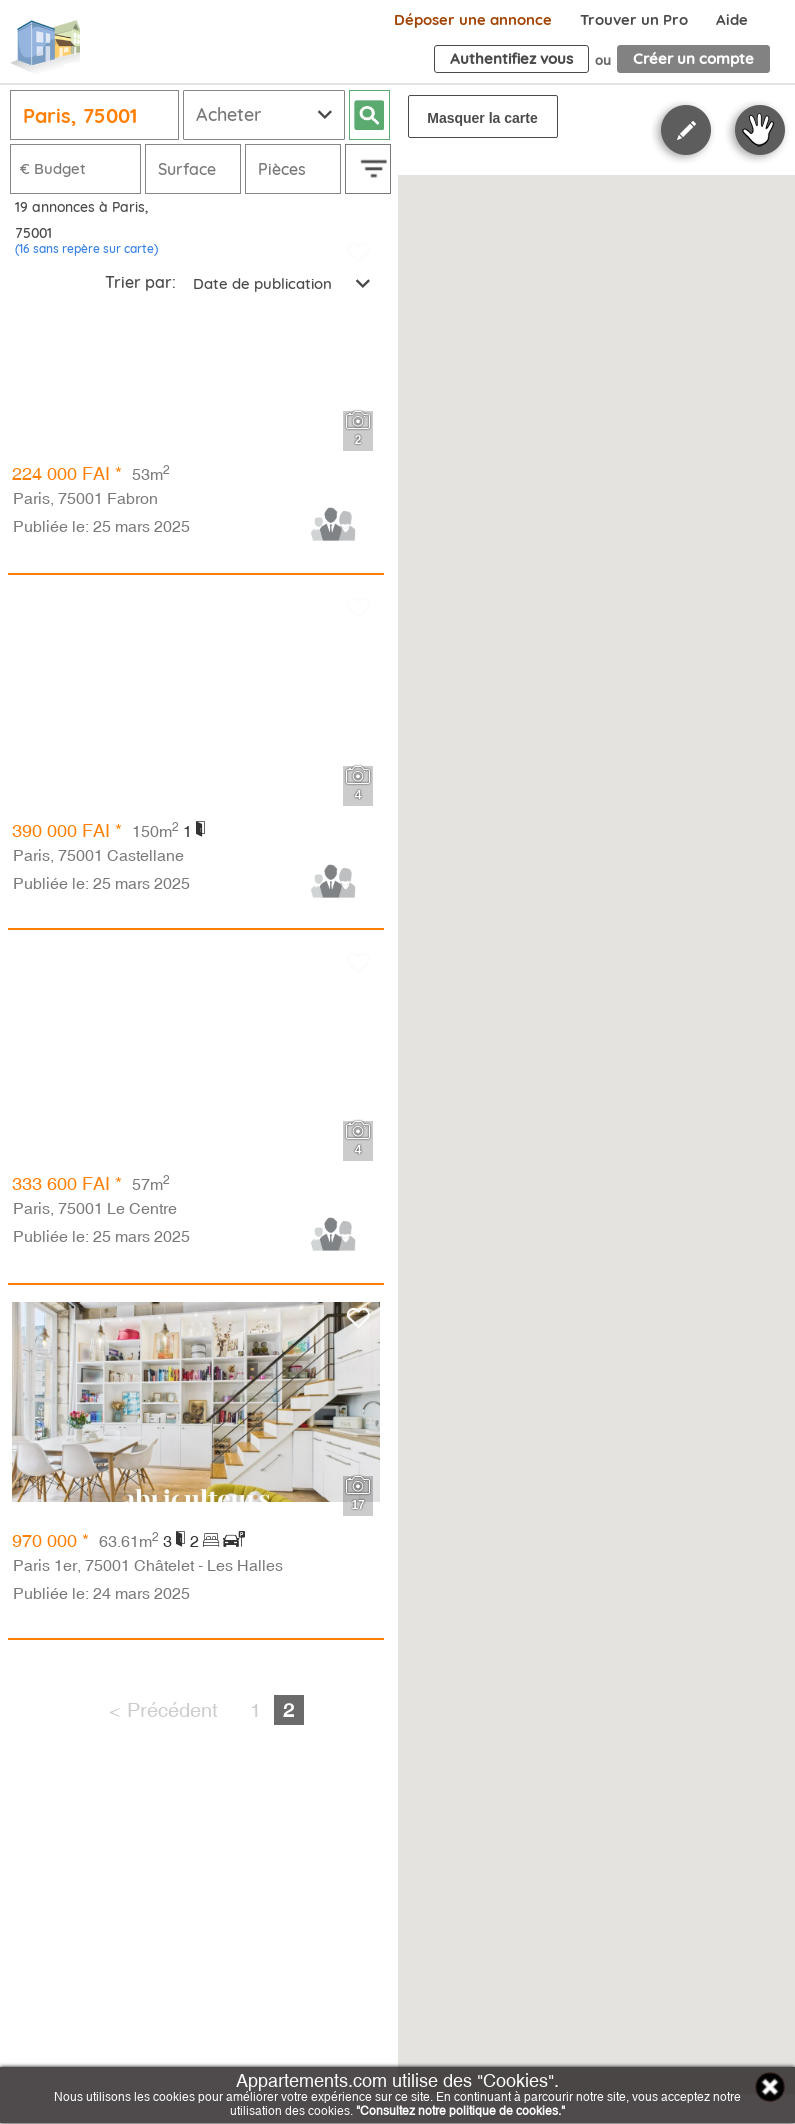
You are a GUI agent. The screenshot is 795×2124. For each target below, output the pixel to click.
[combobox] (280, 283)
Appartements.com (45, 47)
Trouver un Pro (634, 19)
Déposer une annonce (473, 19)
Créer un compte (693, 58)
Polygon (686, 130)
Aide (732, 19)
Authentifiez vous (511, 58)
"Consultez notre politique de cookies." (460, 2111)
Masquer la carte (482, 118)
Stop (760, 130)
